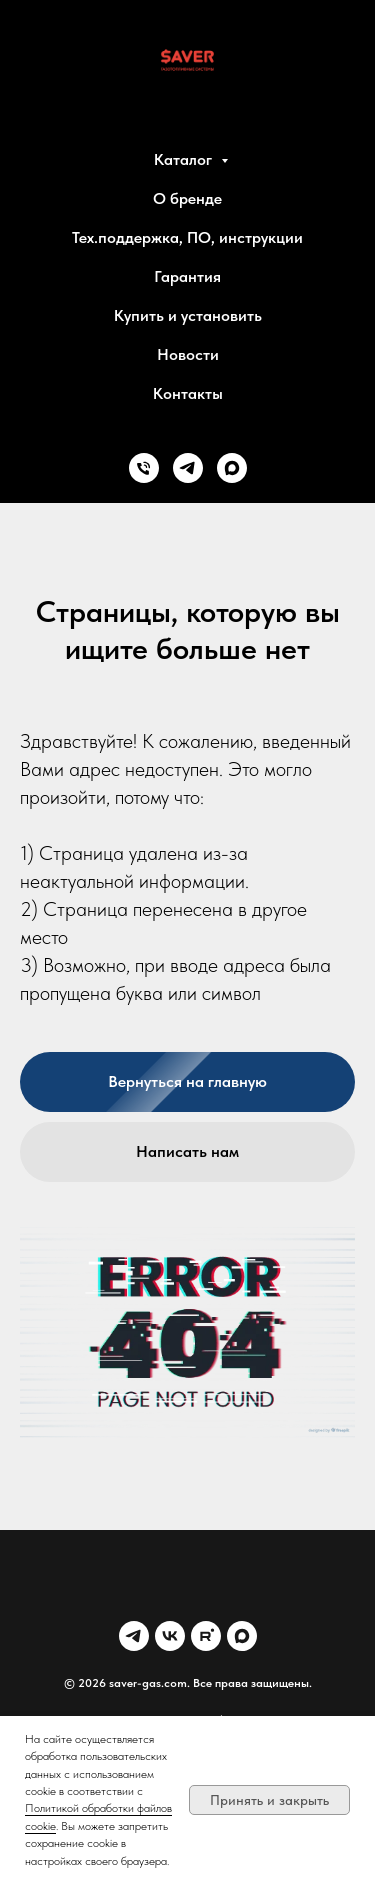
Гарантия (187, 276)
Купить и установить (188, 315)
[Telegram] (188, 468)
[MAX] (232, 468)
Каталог (185, 159)
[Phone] (144, 468)
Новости (188, 354)
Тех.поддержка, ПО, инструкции (187, 237)
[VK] (170, 1636)
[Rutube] (206, 1636)
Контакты (188, 393)
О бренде (187, 198)
